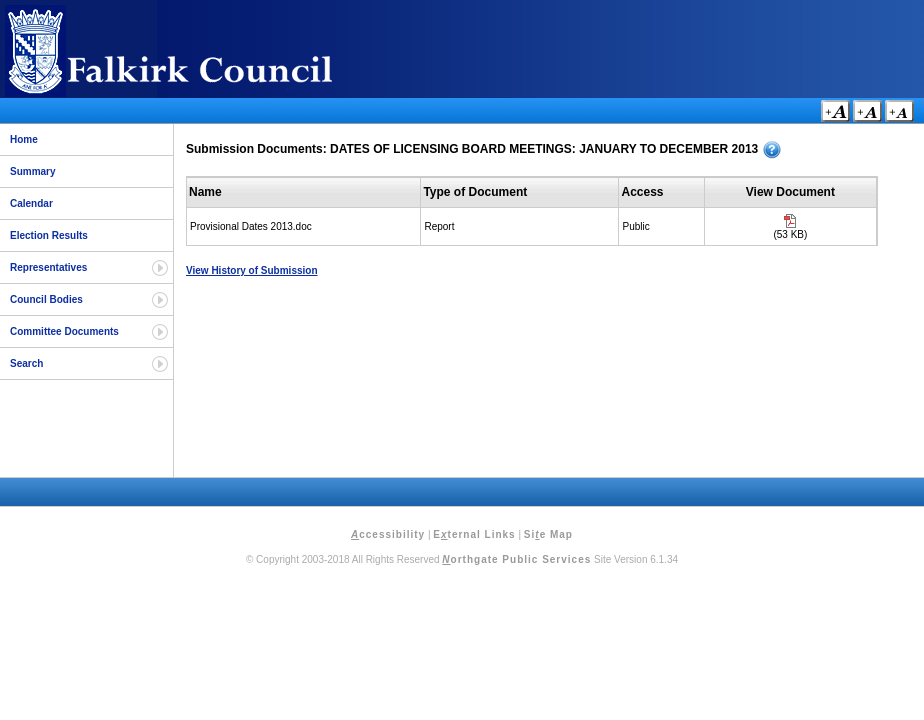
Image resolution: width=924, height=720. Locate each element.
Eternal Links (474, 534)
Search (26, 363)
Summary (33, 171)
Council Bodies (46, 299)
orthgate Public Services (516, 559)
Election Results (49, 235)
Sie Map (548, 534)
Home (24, 139)
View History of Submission (252, 270)
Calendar (31, 203)
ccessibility (388, 534)
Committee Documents (64, 331)
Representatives (48, 267)
